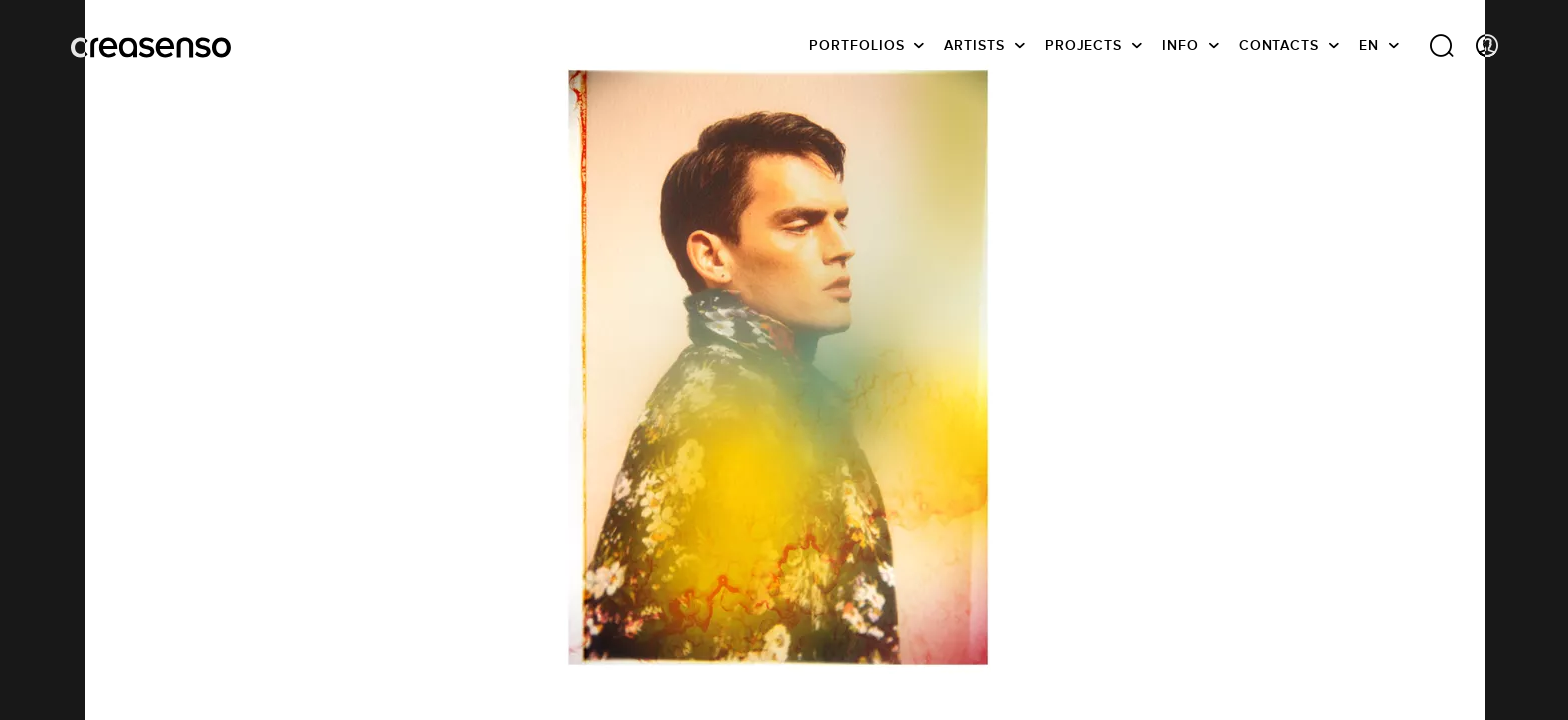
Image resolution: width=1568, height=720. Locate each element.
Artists (974, 45)
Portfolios (856, 45)
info (1180, 45)
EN (1369, 45)
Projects (1083, 45)
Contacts (1279, 45)
